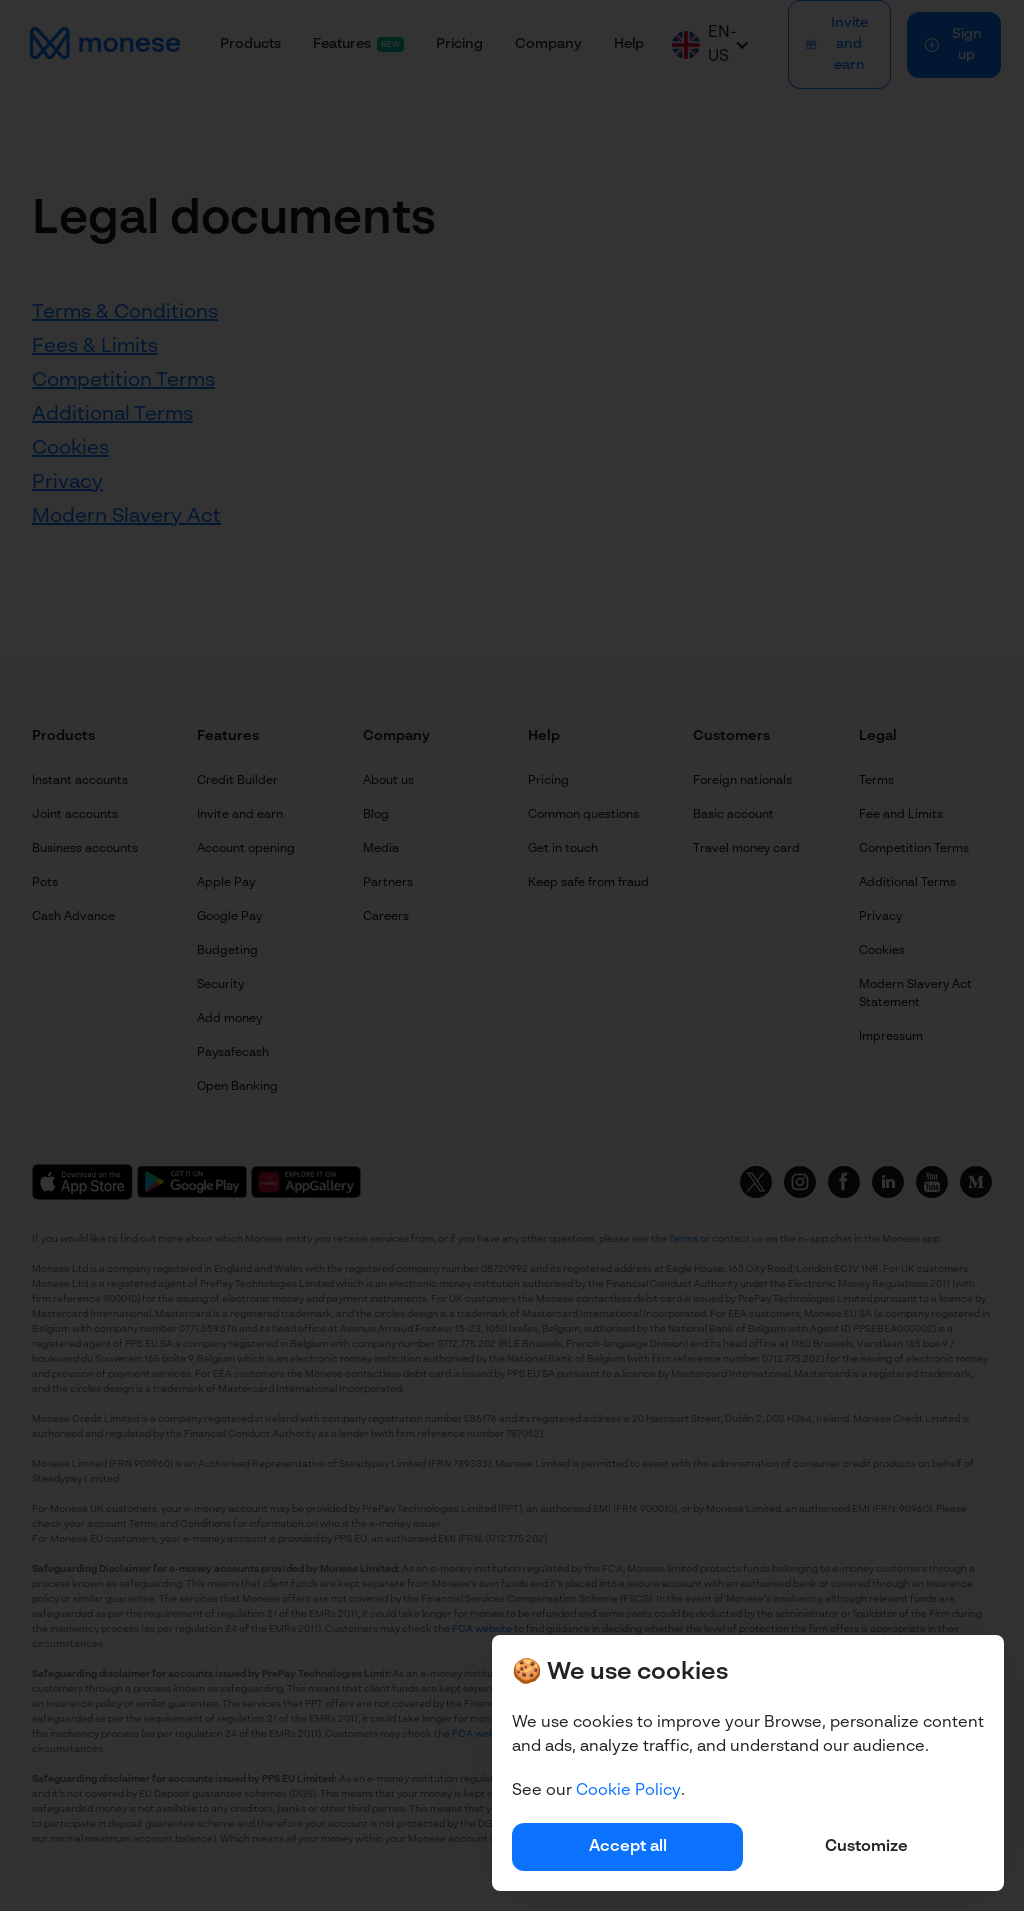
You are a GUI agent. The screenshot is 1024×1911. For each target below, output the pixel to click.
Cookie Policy (628, 1791)
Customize (866, 1847)
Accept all (628, 1847)
